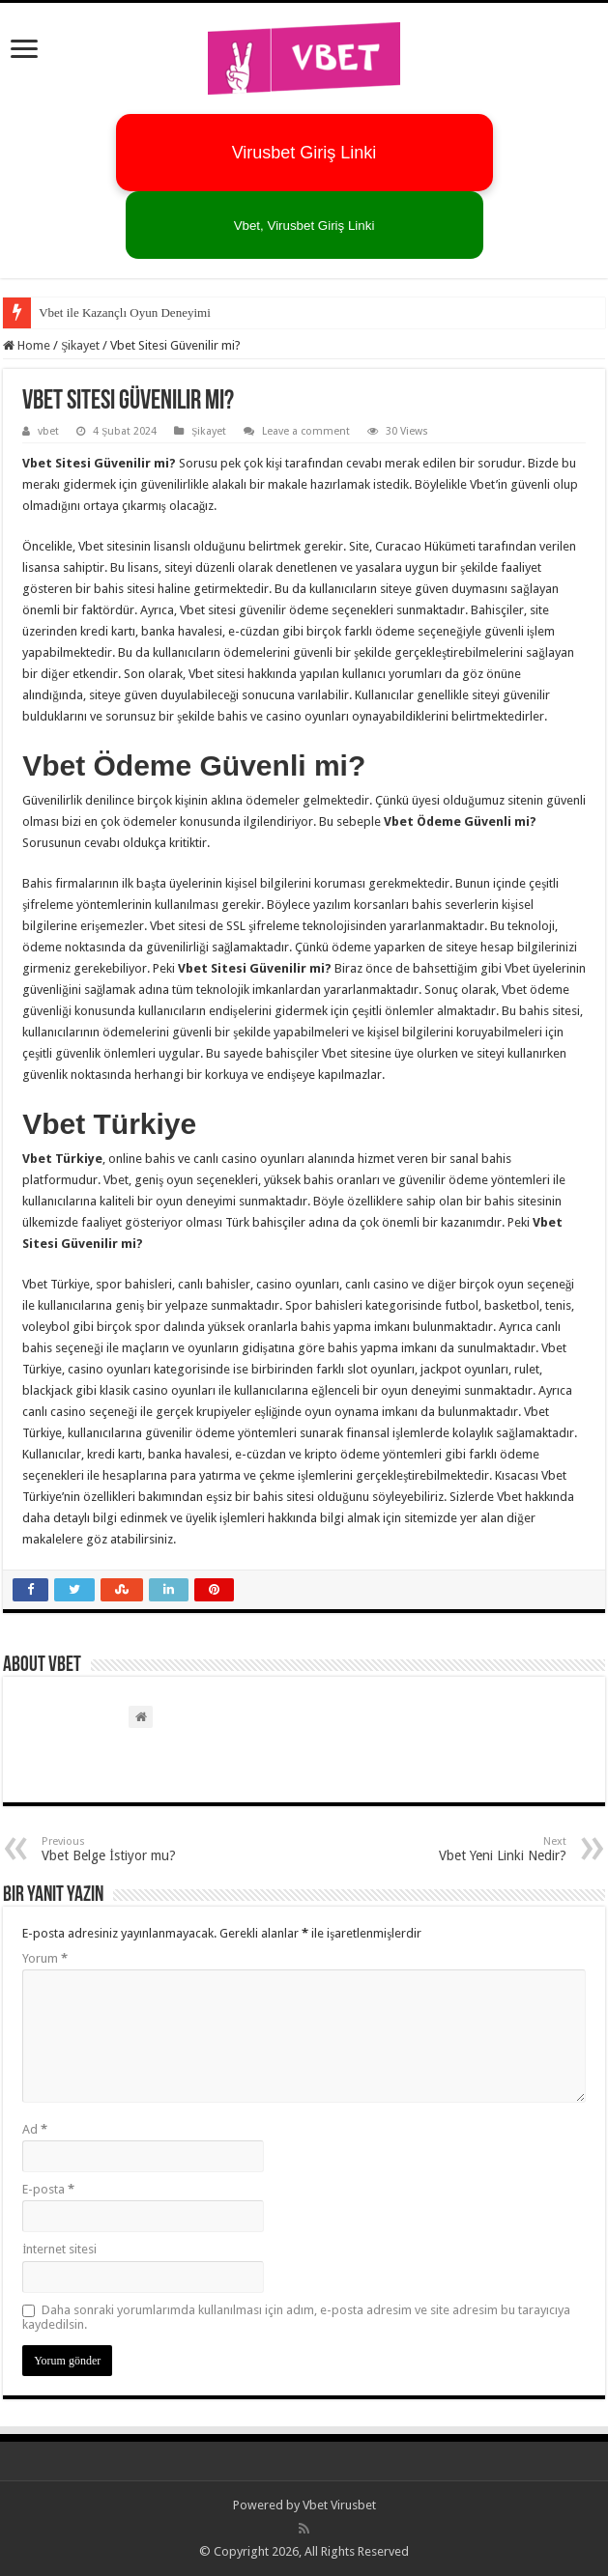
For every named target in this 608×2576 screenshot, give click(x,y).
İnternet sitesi (59, 2249)
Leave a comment (306, 431)
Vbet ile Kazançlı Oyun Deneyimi (125, 312)
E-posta (48, 2189)
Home (26, 345)
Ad (34, 2129)
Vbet (315, 2505)
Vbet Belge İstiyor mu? (141, 1849)
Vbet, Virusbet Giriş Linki (304, 225)
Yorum (45, 1958)
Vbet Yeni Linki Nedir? (467, 1849)
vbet (48, 431)
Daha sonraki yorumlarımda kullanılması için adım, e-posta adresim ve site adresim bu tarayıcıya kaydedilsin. (296, 2317)
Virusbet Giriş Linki (304, 152)
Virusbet (353, 2505)
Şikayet (80, 345)
